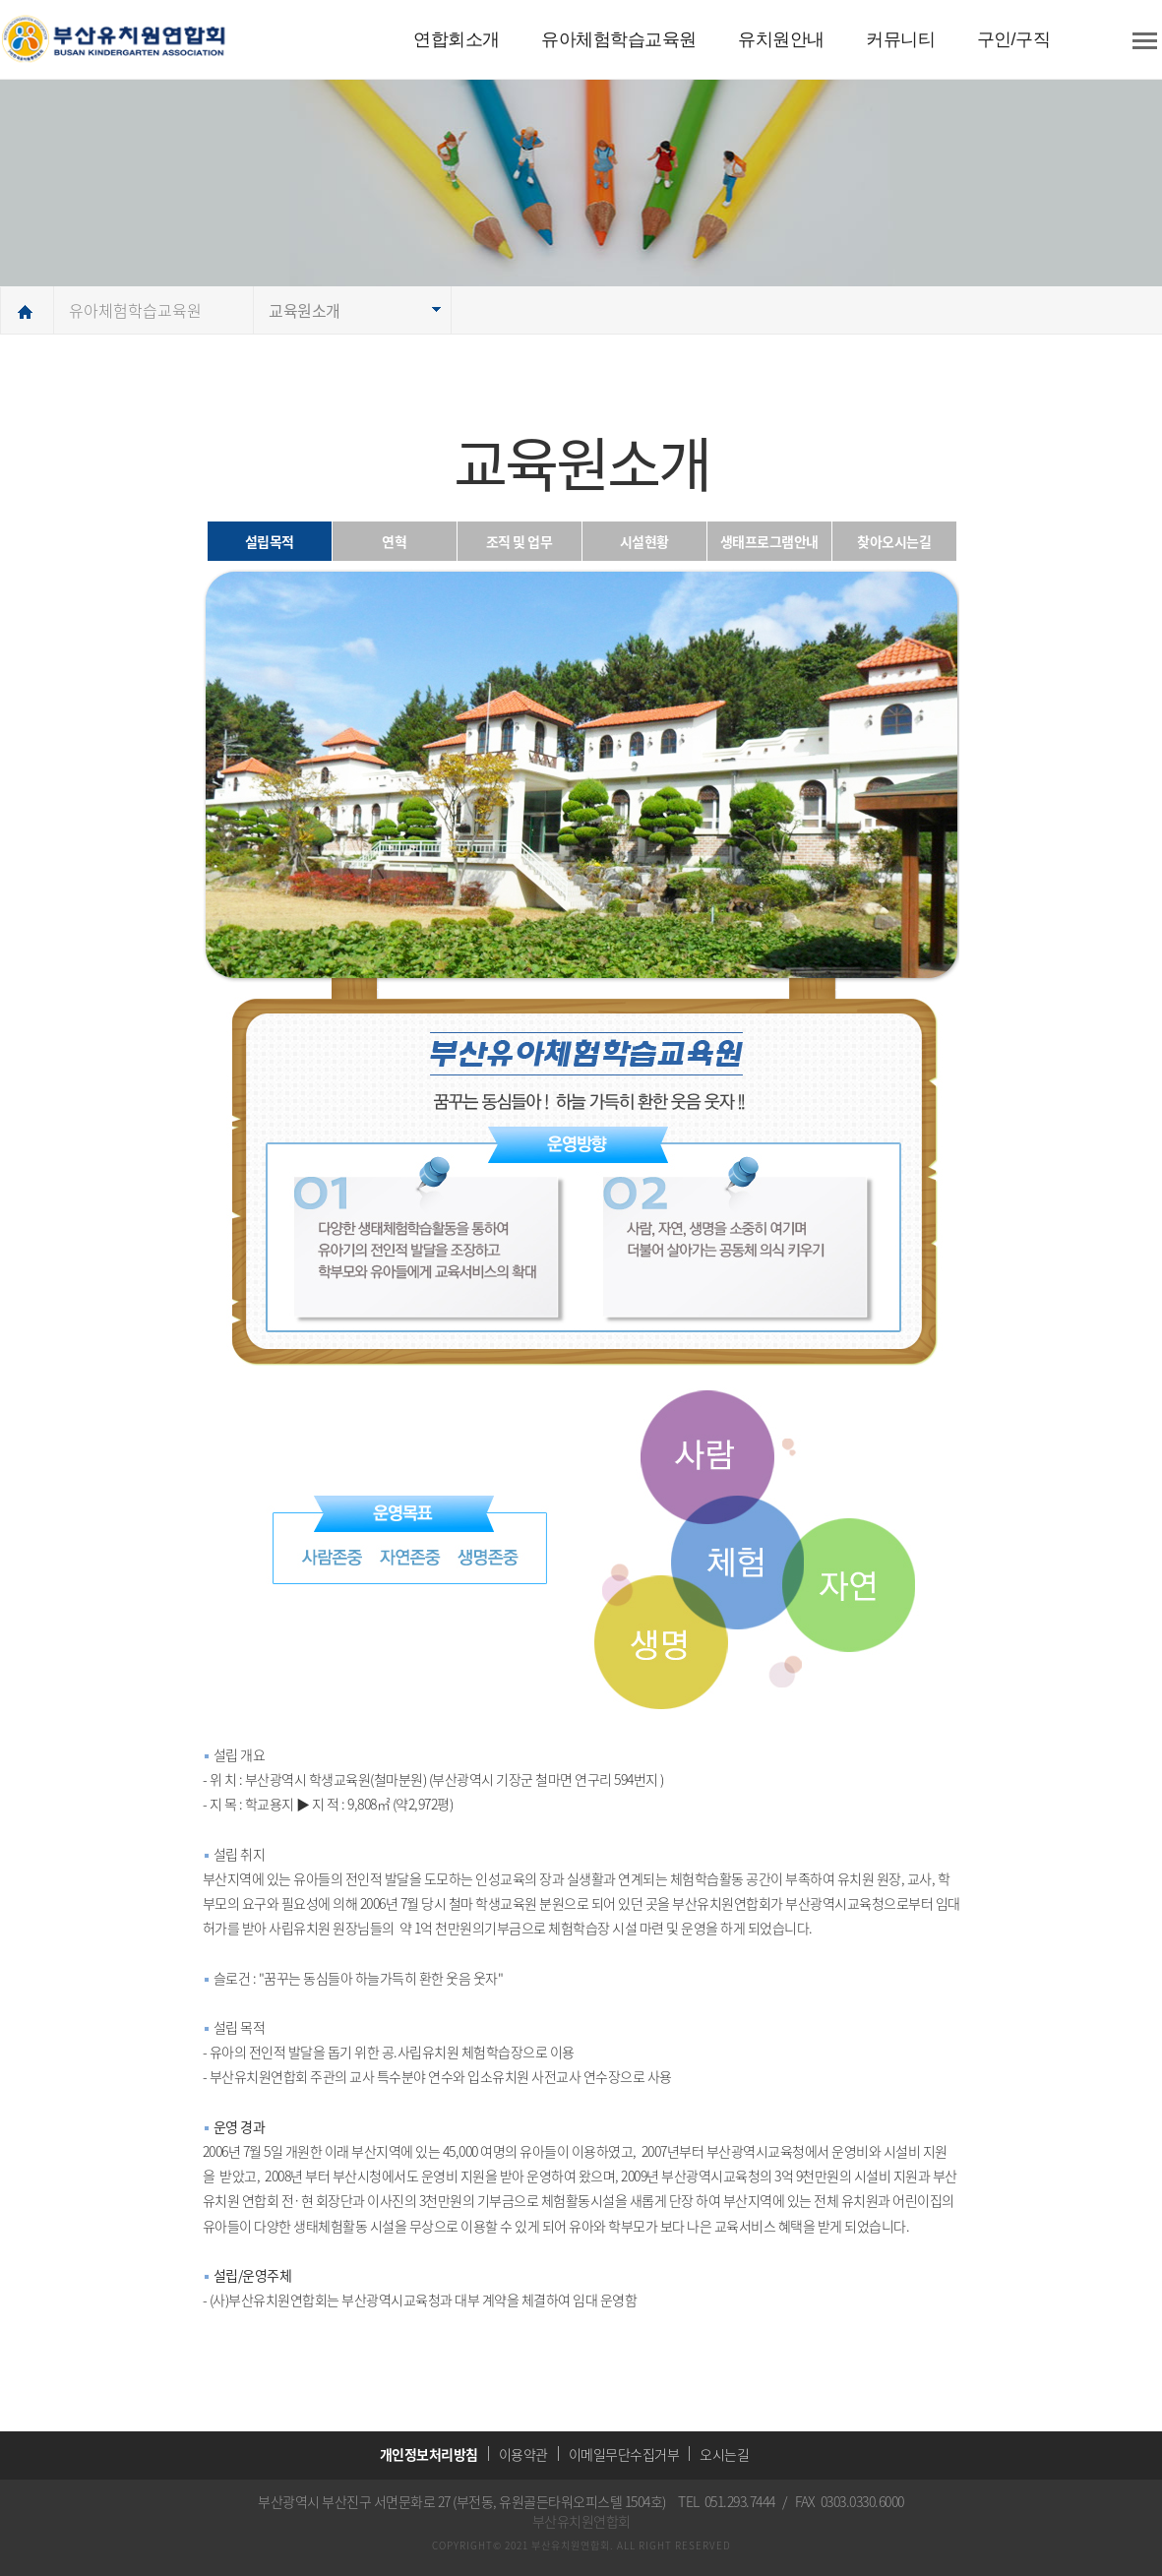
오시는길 (724, 2454)
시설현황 (644, 541)
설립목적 (269, 541)
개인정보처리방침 (429, 2454)
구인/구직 (1014, 39)
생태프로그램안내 (769, 541)
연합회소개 (456, 39)
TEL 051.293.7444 (726, 2501)
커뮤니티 (900, 39)
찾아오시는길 (894, 541)
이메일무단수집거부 (624, 2454)
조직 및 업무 (519, 541)
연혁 (394, 541)
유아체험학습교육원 (619, 39)
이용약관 (523, 2454)
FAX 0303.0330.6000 (849, 2501)
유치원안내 (781, 39)
